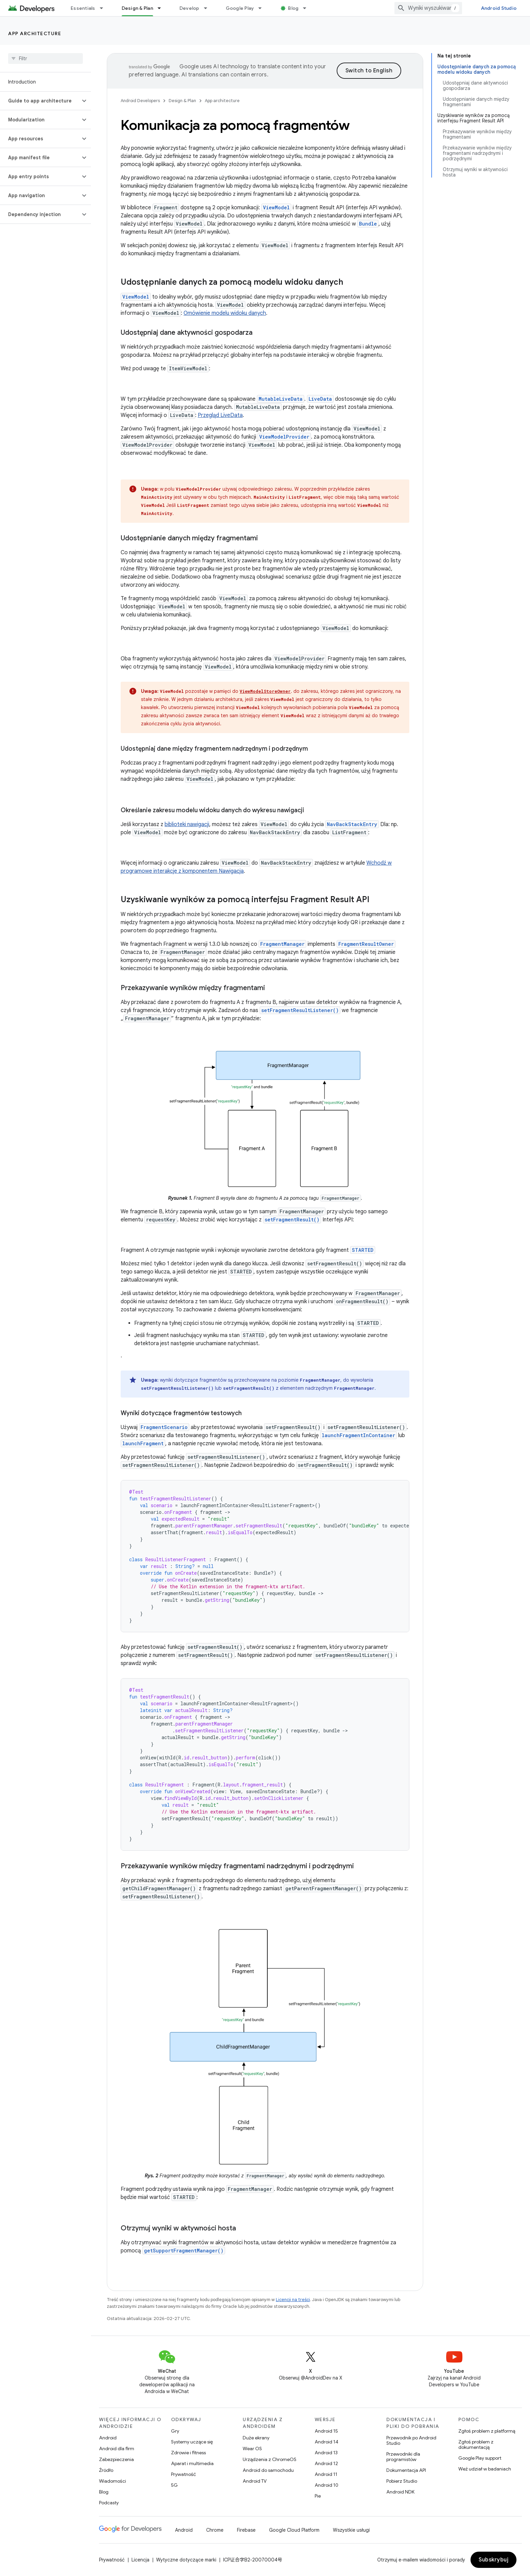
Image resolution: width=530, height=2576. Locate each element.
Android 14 (326, 2442)
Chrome (214, 2530)
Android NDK (400, 2492)
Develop (189, 8)
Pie (318, 2496)
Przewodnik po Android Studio (411, 2440)
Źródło (106, 2470)
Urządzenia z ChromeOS (269, 2459)
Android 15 (326, 2431)
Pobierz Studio (401, 2481)
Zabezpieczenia (116, 2459)
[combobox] (428, 8)
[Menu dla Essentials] (104, 8)
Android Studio (499, 8)
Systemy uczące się (192, 2442)
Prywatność (183, 2474)
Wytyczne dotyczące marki (186, 2559)
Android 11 (326, 2474)
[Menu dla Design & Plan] (162, 8)
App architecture (34, 33)
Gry (175, 2431)
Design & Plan (182, 100)
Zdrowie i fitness (188, 2453)
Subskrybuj (493, 2559)
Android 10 (326, 2485)
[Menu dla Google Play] (263, 8)
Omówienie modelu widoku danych (225, 313)
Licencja (140, 2559)
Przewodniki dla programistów (403, 2456)
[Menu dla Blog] (307, 8)
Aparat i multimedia (192, 2463)
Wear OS (252, 2448)
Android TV (255, 2481)
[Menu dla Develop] (208, 8)
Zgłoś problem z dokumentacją (475, 2444)
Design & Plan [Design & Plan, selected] (137, 8)
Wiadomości (112, 2481)
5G (174, 2485)
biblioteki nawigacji (187, 824)
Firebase (246, 2530)
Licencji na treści (293, 2299)
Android (108, 2438)
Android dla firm (116, 2448)
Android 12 (326, 2463)
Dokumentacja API (406, 2470)
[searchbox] (45, 58)
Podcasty (109, 2503)
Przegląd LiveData (220, 415)
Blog (293, 8)
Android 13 (326, 2453)
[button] (40, 100)
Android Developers (140, 100)
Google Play (240, 8)
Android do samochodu (268, 2470)
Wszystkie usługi (351, 2530)
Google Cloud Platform (294, 2530)
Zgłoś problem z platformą (486, 2431)
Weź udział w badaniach (484, 2469)
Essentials (83, 8)
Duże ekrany (256, 2438)
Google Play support (479, 2458)
